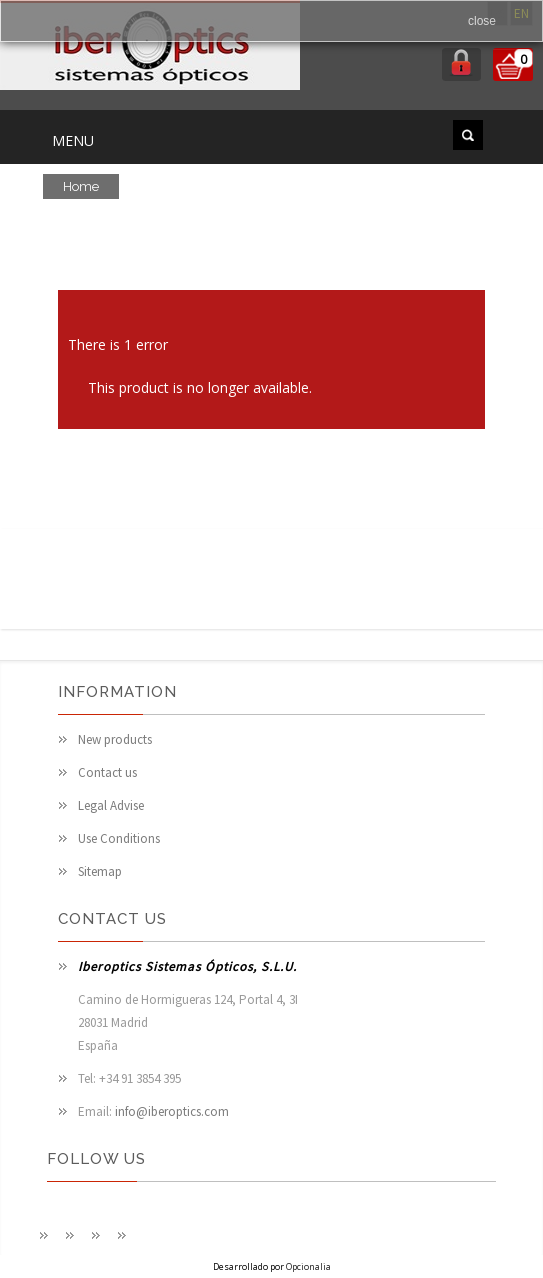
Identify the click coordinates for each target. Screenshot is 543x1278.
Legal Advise (111, 805)
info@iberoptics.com (172, 1111)
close (482, 21)
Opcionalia (308, 1266)
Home (81, 186)
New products (115, 739)
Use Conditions (119, 838)
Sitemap (100, 871)
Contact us (107, 772)
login (461, 64)
